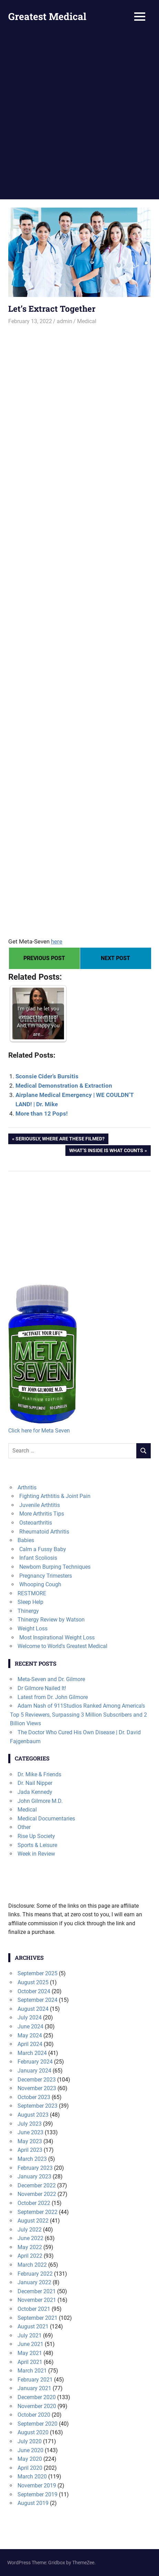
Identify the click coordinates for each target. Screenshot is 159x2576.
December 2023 (37, 2079)
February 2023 (35, 2168)
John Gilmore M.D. (40, 1801)
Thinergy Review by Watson (51, 1619)
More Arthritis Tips (41, 1513)
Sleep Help (30, 1602)
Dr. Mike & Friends (39, 1774)
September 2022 (37, 2212)
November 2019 (37, 2485)
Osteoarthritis (35, 1522)
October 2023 (34, 2097)
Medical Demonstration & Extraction (63, 1085)
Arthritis (27, 1487)
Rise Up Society (36, 1836)
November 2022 (37, 2194)
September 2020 (37, 2423)
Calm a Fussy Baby (42, 1549)
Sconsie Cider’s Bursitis (46, 1076)
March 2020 (32, 2476)
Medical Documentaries (46, 1818)
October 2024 (34, 1991)
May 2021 (30, 2353)
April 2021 (30, 2362)
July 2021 (30, 2335)
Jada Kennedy (35, 1792)
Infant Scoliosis (38, 1558)
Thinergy (28, 1611)
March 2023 (32, 2159)
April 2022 (30, 2256)
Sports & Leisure (37, 1845)
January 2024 (34, 2070)
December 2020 (37, 2397)
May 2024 (30, 2035)
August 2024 (33, 2009)
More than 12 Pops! (41, 1113)
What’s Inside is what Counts (106, 1151)
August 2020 (33, 2432)
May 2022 (30, 2247)
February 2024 (35, 2061)
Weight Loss (32, 1628)
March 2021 (32, 2370)
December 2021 (37, 2291)
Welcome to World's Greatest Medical (62, 1646)
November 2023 (37, 2088)
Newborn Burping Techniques (55, 1567)
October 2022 (34, 2203)
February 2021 (35, 2379)
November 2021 (37, 2300)
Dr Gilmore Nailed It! (42, 1688)
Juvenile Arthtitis (39, 1505)
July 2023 (30, 2123)
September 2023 (37, 2106)
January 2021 (34, 2388)
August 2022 (33, 2220)
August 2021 (33, 2326)
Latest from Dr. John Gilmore (53, 1697)
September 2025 (37, 1973)
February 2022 (35, 2273)
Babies (26, 1540)
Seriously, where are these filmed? (60, 1139)
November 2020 (37, 2406)
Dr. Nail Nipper (35, 1783)
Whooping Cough (40, 1584)
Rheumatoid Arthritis (44, 1531)
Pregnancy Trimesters (45, 1575)
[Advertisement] (79, 116)
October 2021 (34, 2309)
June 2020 (30, 2450)
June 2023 (30, 2132)
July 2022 (30, 2229)
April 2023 (30, 2150)
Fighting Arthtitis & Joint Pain (55, 1496)
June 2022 (30, 2238)
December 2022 (37, 2185)
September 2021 (37, 2318)
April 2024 (30, 2044)
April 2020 (30, 2468)
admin (64, 321)
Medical (86, 321)
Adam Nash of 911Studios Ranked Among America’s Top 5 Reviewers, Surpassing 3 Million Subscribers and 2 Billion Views (78, 1715)
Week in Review (36, 1853)
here (56, 941)
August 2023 (33, 2114)
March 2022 (32, 2265)
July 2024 (30, 2017)
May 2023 (30, 2141)
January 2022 (34, 2282)
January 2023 (34, 2176)
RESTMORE (32, 1593)
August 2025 (33, 1982)
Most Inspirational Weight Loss (57, 1637)
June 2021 (30, 2344)
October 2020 (34, 2415)
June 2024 (30, 2026)
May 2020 (30, 2459)
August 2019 (33, 2503)
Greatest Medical (47, 16)
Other (24, 1827)
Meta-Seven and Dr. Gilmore (51, 1679)
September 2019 (37, 2494)
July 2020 (30, 2441)
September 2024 (37, 2000)
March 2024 (32, 2053)
